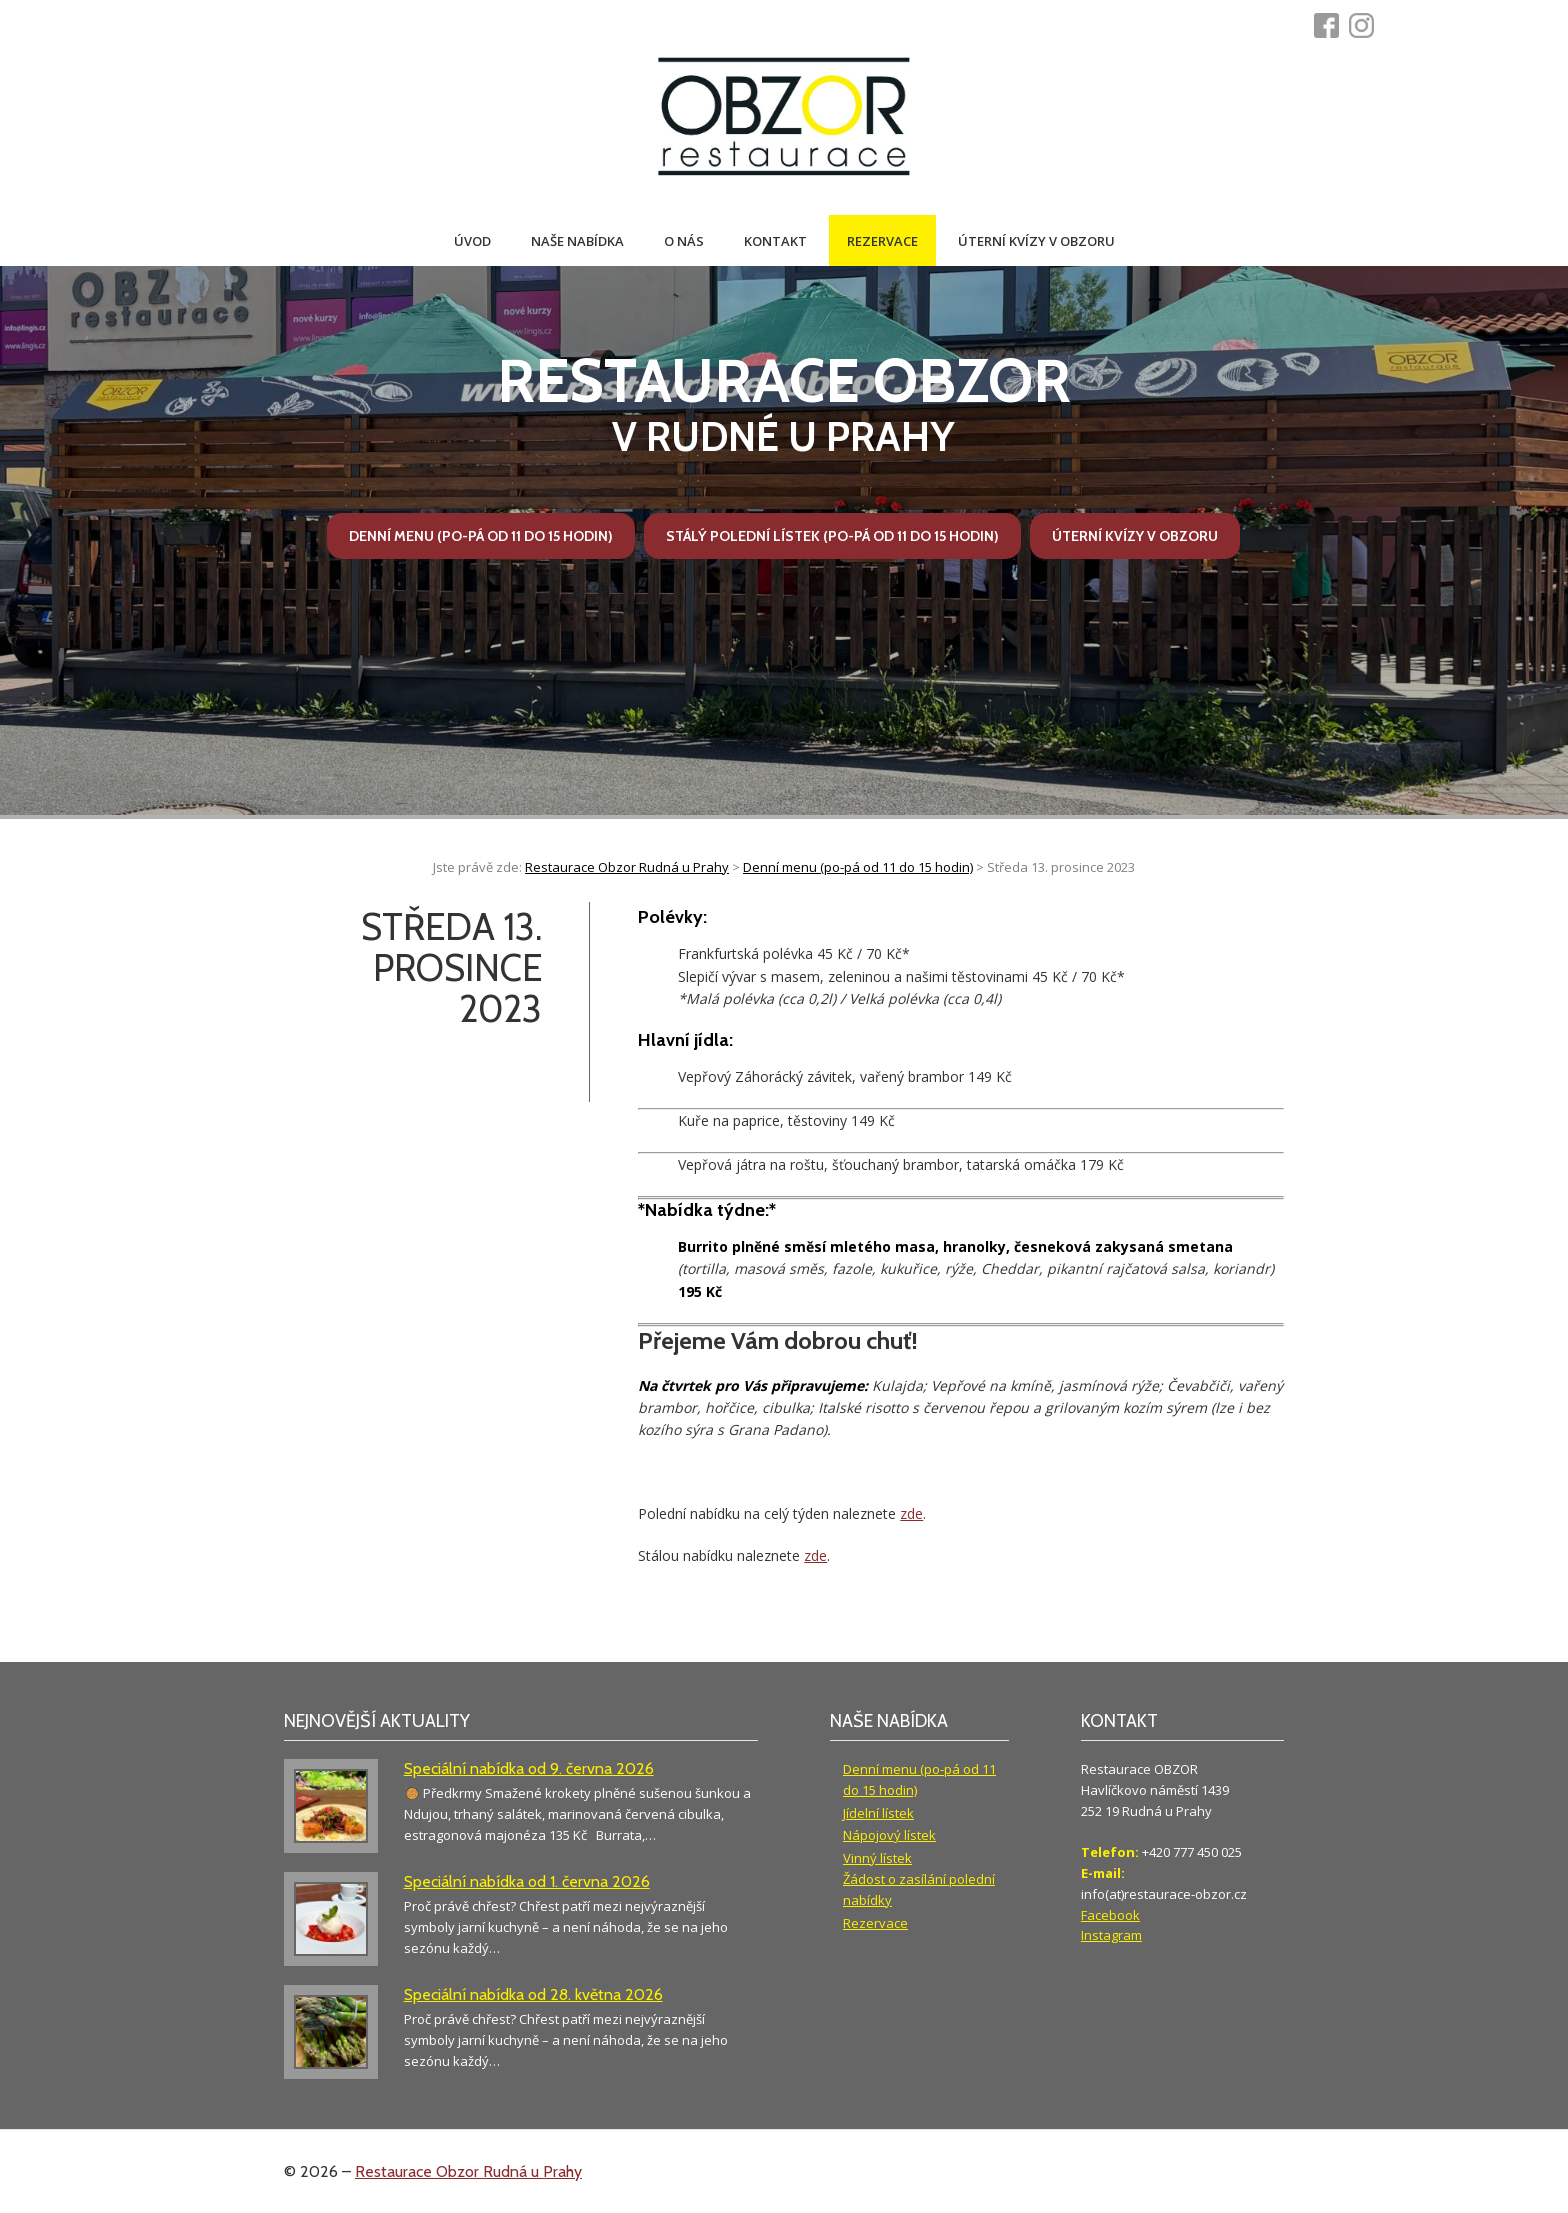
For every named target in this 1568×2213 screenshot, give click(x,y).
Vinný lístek (877, 1858)
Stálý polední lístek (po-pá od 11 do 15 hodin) (832, 536)
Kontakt (775, 241)
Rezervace (882, 241)
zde (911, 1513)
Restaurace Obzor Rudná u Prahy (468, 2171)
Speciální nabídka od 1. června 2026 (527, 1881)
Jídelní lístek (878, 1813)
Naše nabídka (577, 241)
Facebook (1110, 1915)
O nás (684, 241)
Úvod (472, 241)
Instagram (1111, 1935)
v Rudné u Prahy (784, 403)
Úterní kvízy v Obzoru (1036, 241)
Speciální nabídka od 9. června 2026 (529, 1768)
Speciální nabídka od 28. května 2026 (533, 1994)
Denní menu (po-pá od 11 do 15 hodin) (481, 536)
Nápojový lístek (889, 1835)
